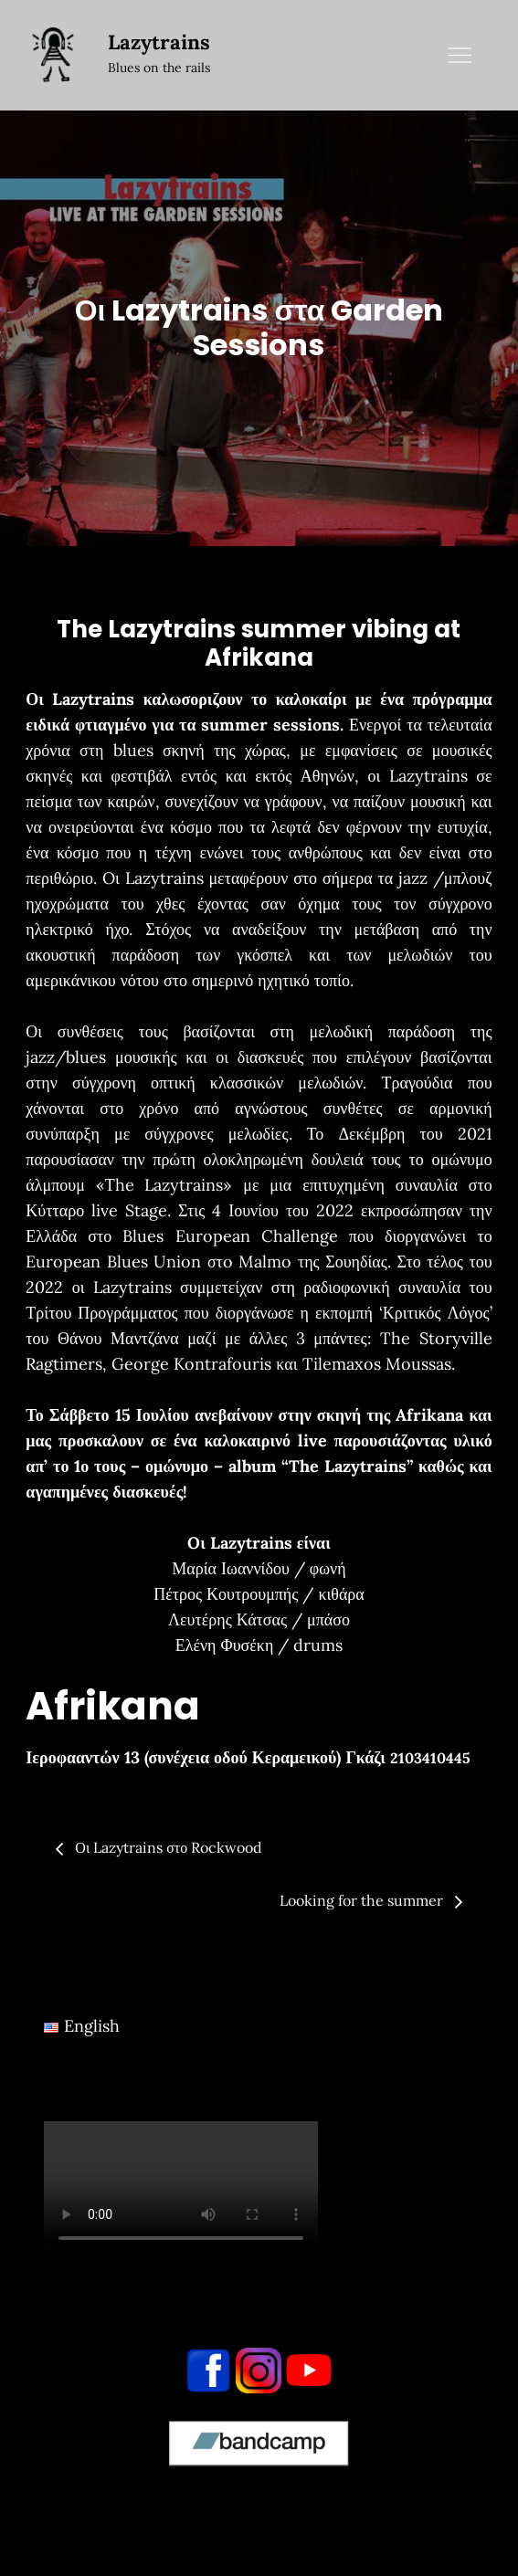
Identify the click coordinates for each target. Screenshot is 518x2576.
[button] (259, 1758)
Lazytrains (159, 42)
